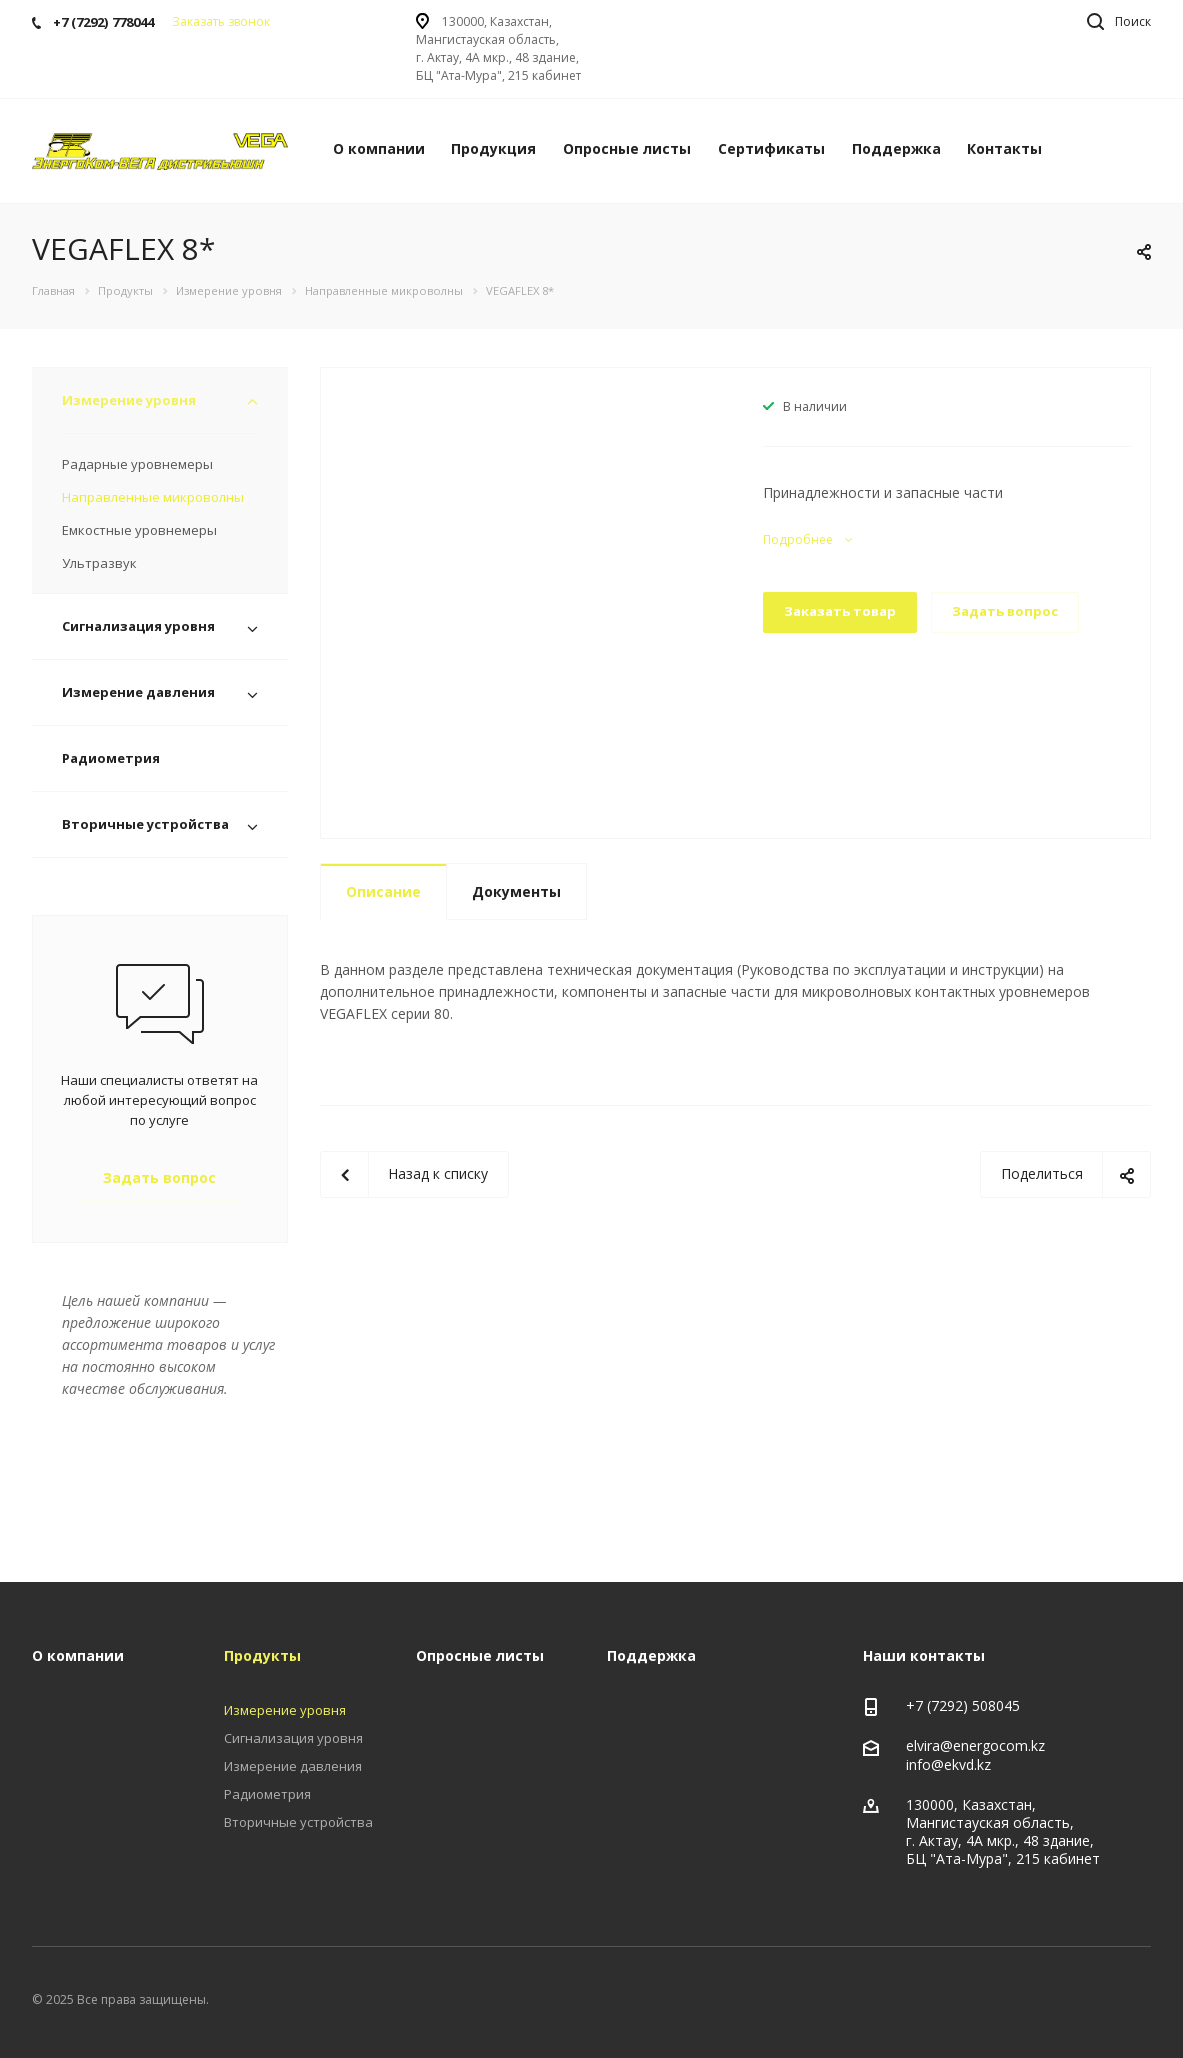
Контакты (1004, 148)
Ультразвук (99, 563)
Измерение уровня (129, 400)
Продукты (262, 1655)
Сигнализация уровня (138, 626)
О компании (379, 148)
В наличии (815, 406)
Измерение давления (138, 692)
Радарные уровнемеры (137, 464)
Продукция (493, 148)
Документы (516, 891)
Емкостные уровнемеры (139, 530)
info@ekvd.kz (948, 1764)
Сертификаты (771, 148)
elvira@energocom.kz (975, 1745)
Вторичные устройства (145, 824)
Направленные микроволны (153, 497)
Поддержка (896, 148)
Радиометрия (111, 758)
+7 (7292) (939, 1705)
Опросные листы (627, 148)
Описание (383, 891)
